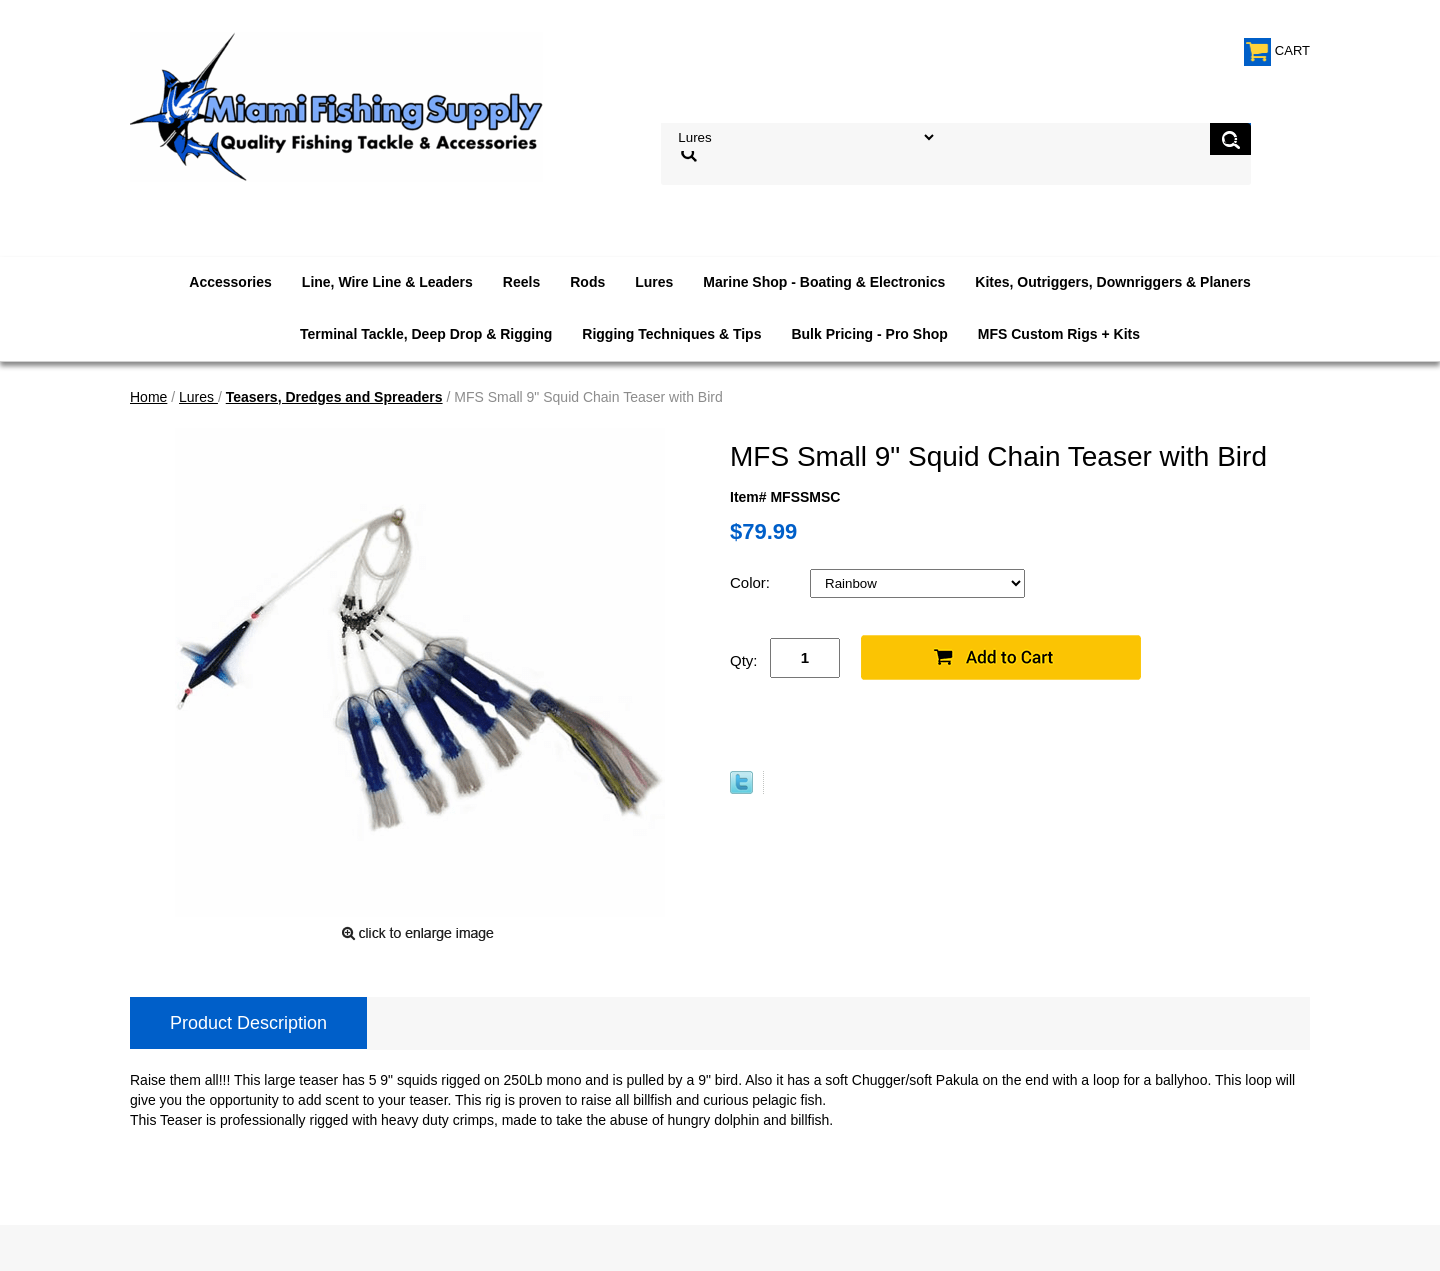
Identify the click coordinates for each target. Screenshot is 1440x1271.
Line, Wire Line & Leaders (387, 282)
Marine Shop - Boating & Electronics (824, 282)
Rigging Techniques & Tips (671, 334)
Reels (521, 282)
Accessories (230, 282)
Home (148, 397)
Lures (654, 282)
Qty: (744, 660)
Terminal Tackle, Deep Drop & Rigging (426, 334)
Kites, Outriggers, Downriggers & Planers (1112, 282)
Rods (587, 282)
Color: (752, 582)
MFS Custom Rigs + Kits (1059, 334)
